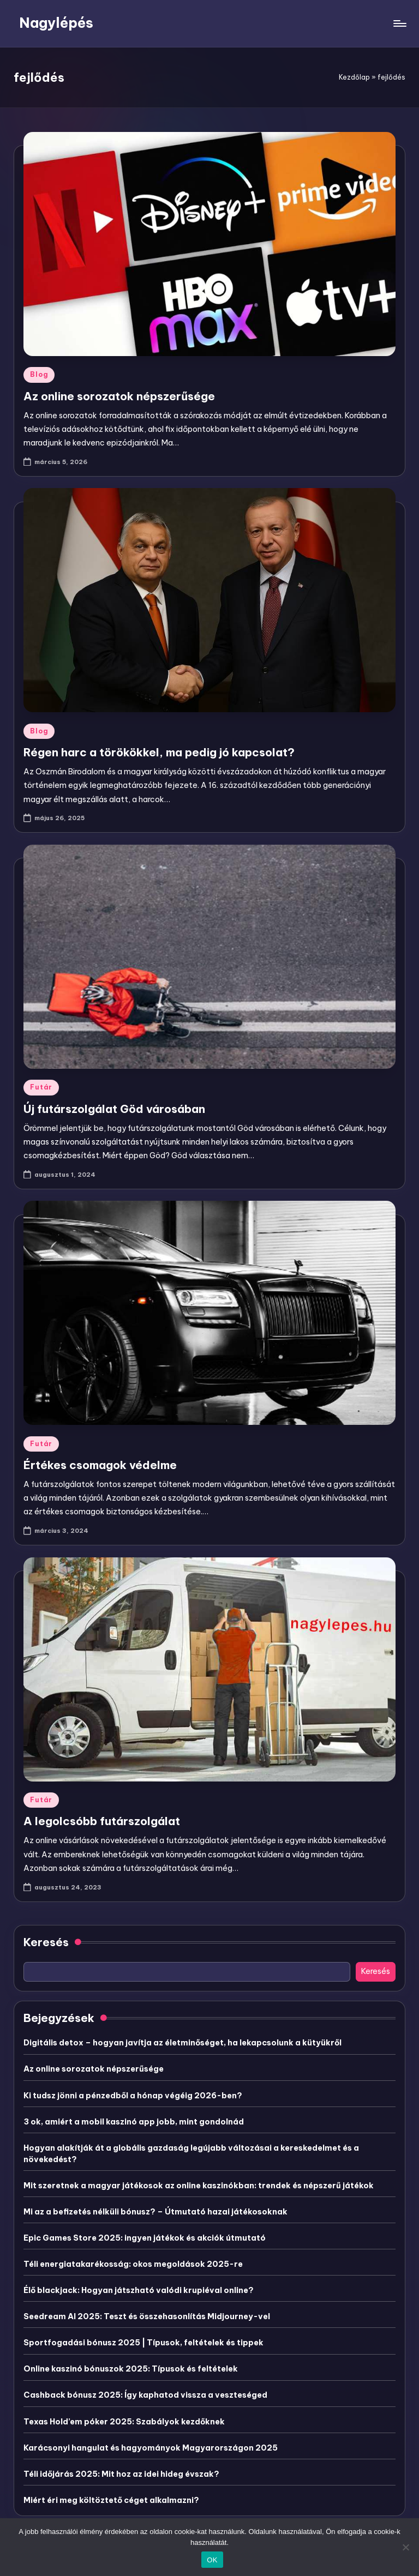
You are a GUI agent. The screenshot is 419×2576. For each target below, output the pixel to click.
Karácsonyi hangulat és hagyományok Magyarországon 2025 (150, 2448)
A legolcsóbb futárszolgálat (101, 1821)
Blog (39, 374)
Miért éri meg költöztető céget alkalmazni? (111, 2500)
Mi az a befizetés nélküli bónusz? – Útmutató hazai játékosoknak (155, 2212)
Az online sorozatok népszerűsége (119, 396)
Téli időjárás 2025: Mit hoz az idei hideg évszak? (121, 2474)
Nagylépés (56, 23)
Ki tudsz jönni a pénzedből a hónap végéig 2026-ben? (132, 2095)
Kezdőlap (354, 77)
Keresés (46, 1942)
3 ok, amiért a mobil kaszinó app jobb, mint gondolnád (133, 2122)
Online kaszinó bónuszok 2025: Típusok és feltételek (130, 2369)
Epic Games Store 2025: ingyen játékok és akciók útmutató (144, 2238)
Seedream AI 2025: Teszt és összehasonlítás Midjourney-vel (146, 2316)
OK (212, 2560)
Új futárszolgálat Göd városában (114, 1109)
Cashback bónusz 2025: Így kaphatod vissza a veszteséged (145, 2395)
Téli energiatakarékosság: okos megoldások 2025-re (133, 2264)
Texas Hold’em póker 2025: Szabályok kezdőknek (124, 2422)
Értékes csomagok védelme (100, 1465)
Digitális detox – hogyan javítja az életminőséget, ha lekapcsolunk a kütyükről (182, 2043)
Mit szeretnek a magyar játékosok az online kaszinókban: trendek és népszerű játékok (198, 2185)
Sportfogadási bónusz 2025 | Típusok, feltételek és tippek (143, 2343)
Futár (41, 1087)
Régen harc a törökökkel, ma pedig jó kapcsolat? (159, 752)
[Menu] (399, 23)
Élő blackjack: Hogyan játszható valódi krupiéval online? (138, 2290)
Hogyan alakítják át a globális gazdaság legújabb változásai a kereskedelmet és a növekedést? (191, 2154)
